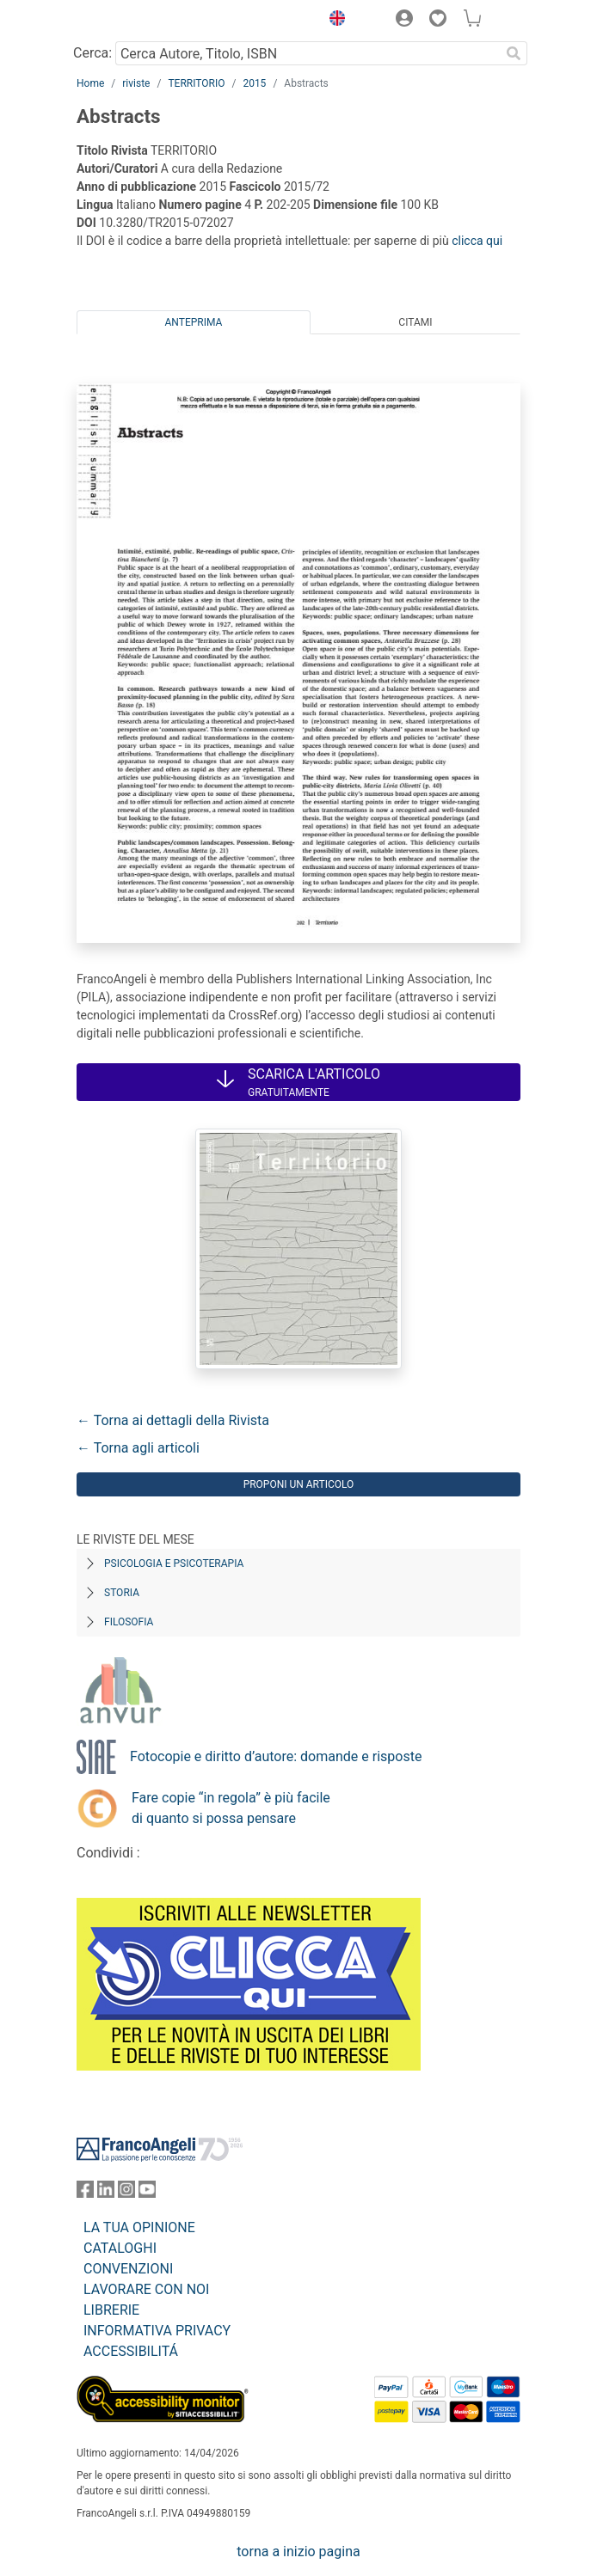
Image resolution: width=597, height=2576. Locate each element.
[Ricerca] (513, 53)
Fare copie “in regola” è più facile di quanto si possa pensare (231, 1808)
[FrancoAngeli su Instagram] (126, 2193)
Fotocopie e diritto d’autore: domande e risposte (276, 1756)
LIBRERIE (111, 2310)
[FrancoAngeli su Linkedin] (105, 2193)
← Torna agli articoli (138, 1448)
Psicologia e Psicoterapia (173, 1563)
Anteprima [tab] (194, 322)
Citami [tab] (415, 322)
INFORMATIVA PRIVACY (157, 2330)
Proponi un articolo (298, 1484)
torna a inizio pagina (298, 2551)
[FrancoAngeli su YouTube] (147, 2193)
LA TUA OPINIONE (139, 2227)
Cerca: (92, 53)
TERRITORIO (196, 83)
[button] (333, 21)
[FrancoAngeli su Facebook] (85, 2193)
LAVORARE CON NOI (146, 2289)
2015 (254, 83)
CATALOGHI (120, 2248)
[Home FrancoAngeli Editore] (135, 20)
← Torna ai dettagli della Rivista (173, 1420)
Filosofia (128, 1622)
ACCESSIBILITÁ (130, 2351)
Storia (121, 1593)
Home (90, 83)
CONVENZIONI (128, 2269)
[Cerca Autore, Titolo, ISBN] (307, 53)
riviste (136, 83)
